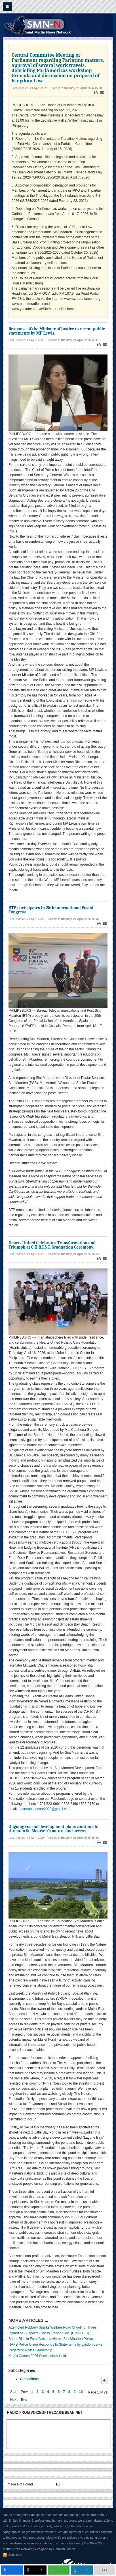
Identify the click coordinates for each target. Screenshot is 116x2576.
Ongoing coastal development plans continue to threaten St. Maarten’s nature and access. (53, 1828)
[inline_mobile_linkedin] (82, 2570)
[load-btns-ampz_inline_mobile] (104, 2570)
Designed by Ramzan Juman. (55, 2549)
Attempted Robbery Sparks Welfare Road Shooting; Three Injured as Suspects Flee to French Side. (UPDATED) (52, 2330)
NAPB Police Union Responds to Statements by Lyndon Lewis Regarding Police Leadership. (55, 2347)
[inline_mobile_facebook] (12, 2570)
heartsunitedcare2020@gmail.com (44, 1809)
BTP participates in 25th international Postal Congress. (51, 910)
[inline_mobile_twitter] (35, 2570)
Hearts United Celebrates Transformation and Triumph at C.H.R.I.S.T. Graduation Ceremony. (52, 1245)
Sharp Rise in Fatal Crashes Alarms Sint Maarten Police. (51, 2339)
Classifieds (29, 2379)
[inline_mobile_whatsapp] (59, 2570)
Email (102, 93)
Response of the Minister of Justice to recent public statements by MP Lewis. (57, 331)
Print (96, 93)
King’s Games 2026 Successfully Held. (38, 2356)
